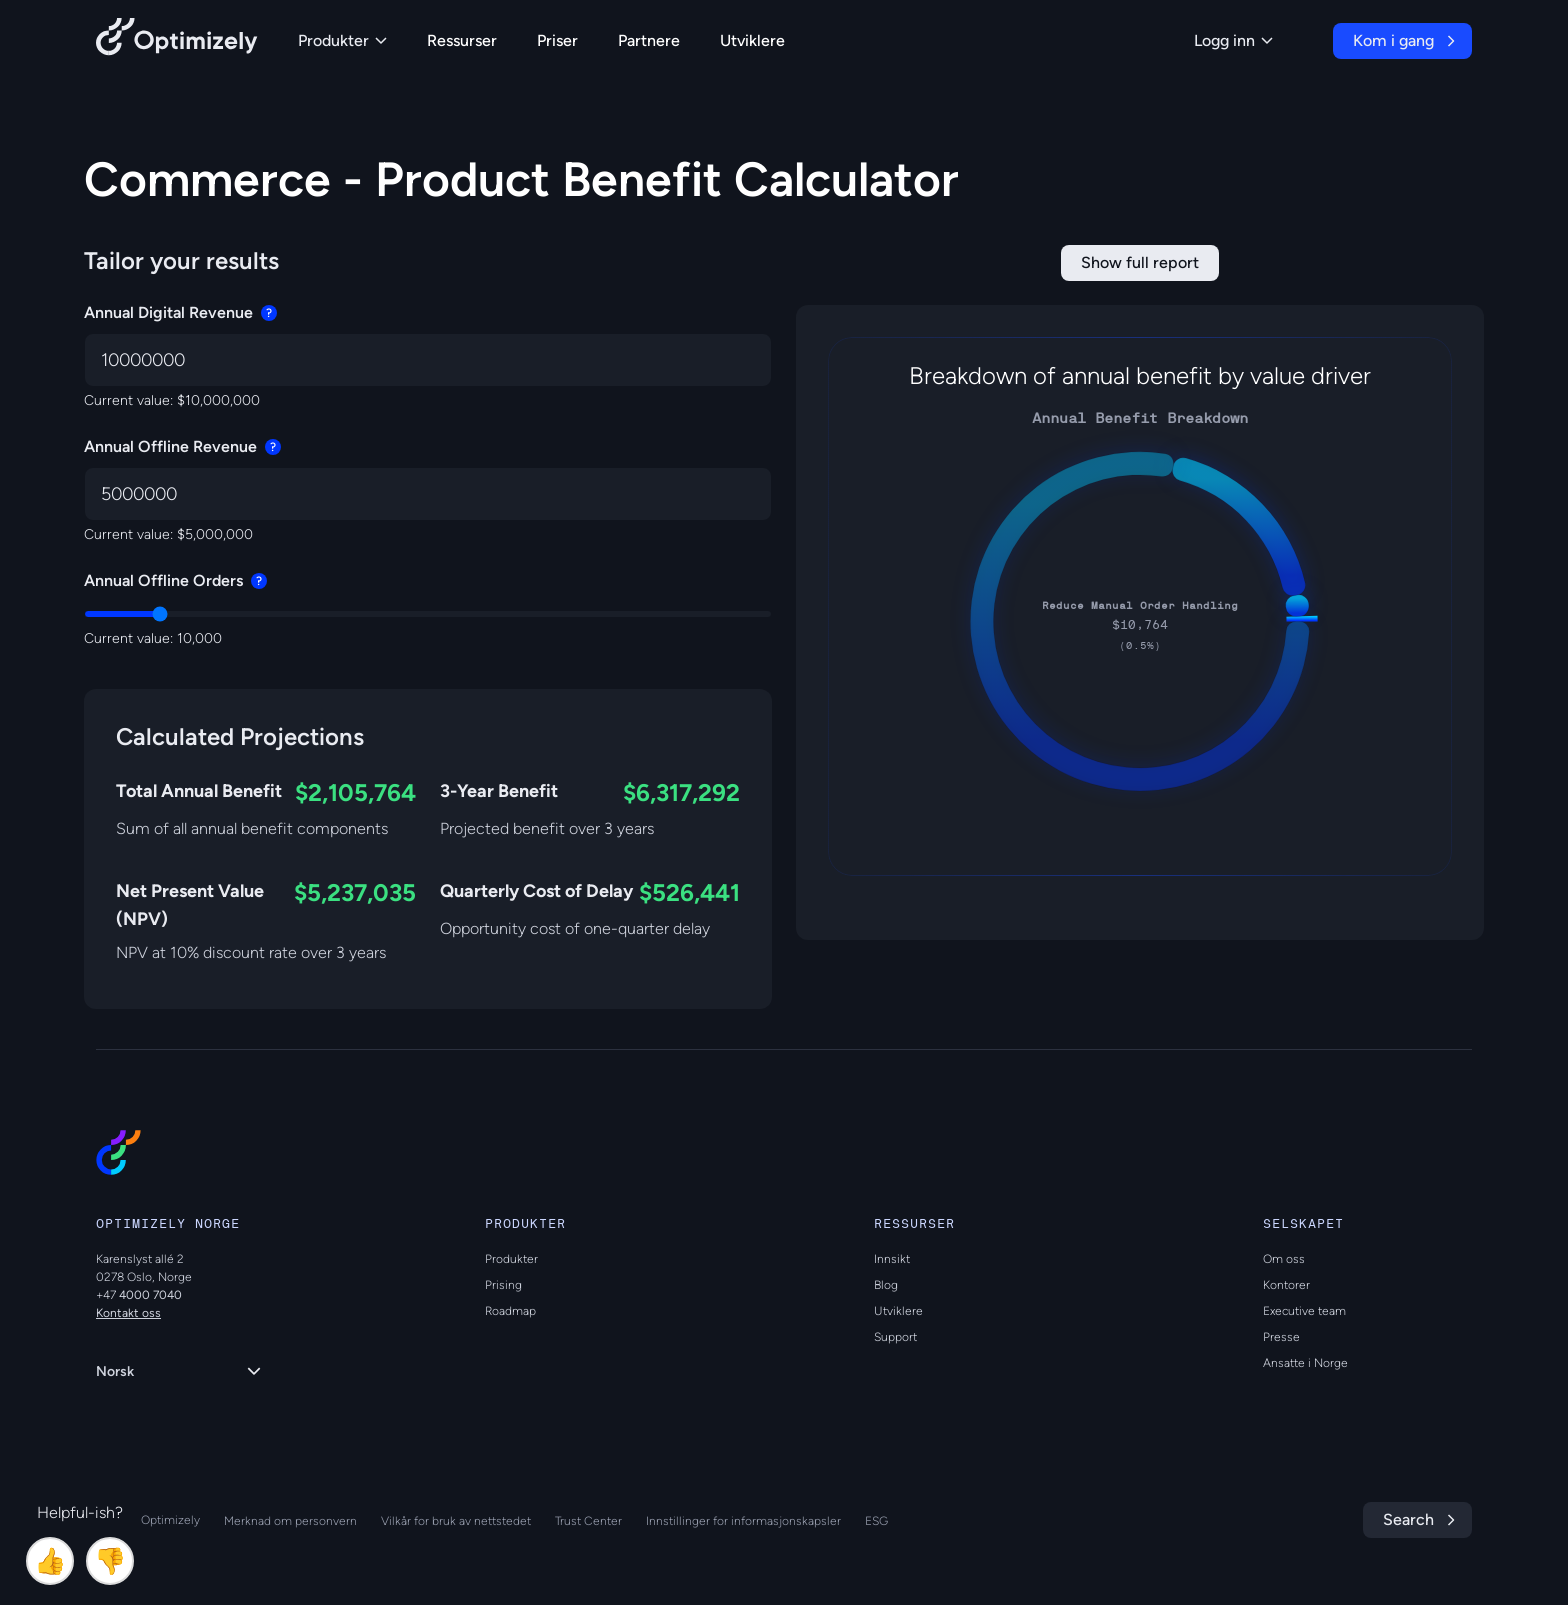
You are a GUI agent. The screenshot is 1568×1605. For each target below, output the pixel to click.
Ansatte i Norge (1305, 1363)
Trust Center (588, 1521)
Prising (503, 1285)
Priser (557, 40)
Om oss (1284, 1259)
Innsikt (892, 1259)
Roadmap (510, 1311)
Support (895, 1337)
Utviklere (752, 40)
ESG (876, 1521)
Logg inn (1233, 40)
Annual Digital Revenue (180, 312)
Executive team (1304, 1311)
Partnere (649, 40)
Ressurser (462, 40)
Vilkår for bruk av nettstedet (456, 1521)
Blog (886, 1285)
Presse (1281, 1337)
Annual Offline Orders (175, 580)
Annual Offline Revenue (182, 446)
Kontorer (1286, 1285)
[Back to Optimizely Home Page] (177, 40)
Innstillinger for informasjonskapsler (743, 1521)
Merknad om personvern (290, 1521)
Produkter (342, 40)
